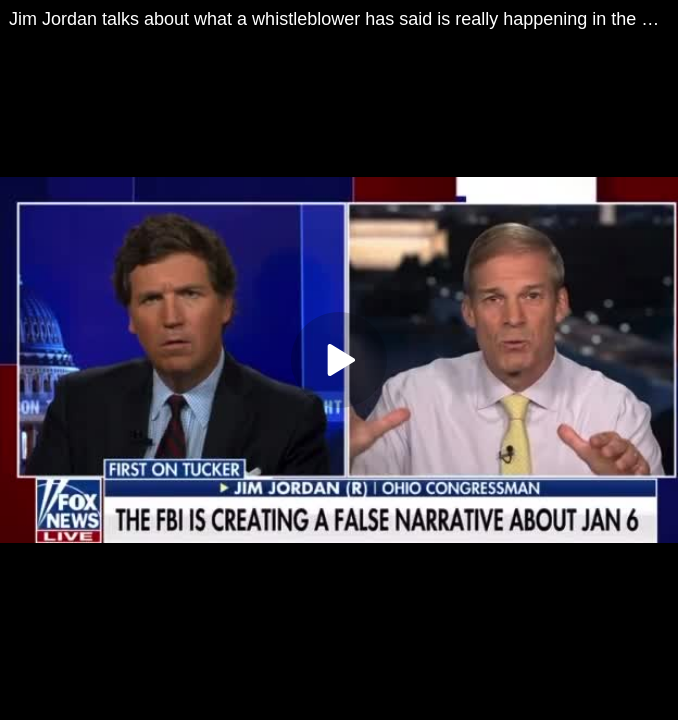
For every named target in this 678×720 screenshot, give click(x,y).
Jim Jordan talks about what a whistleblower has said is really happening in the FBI (339, 19)
